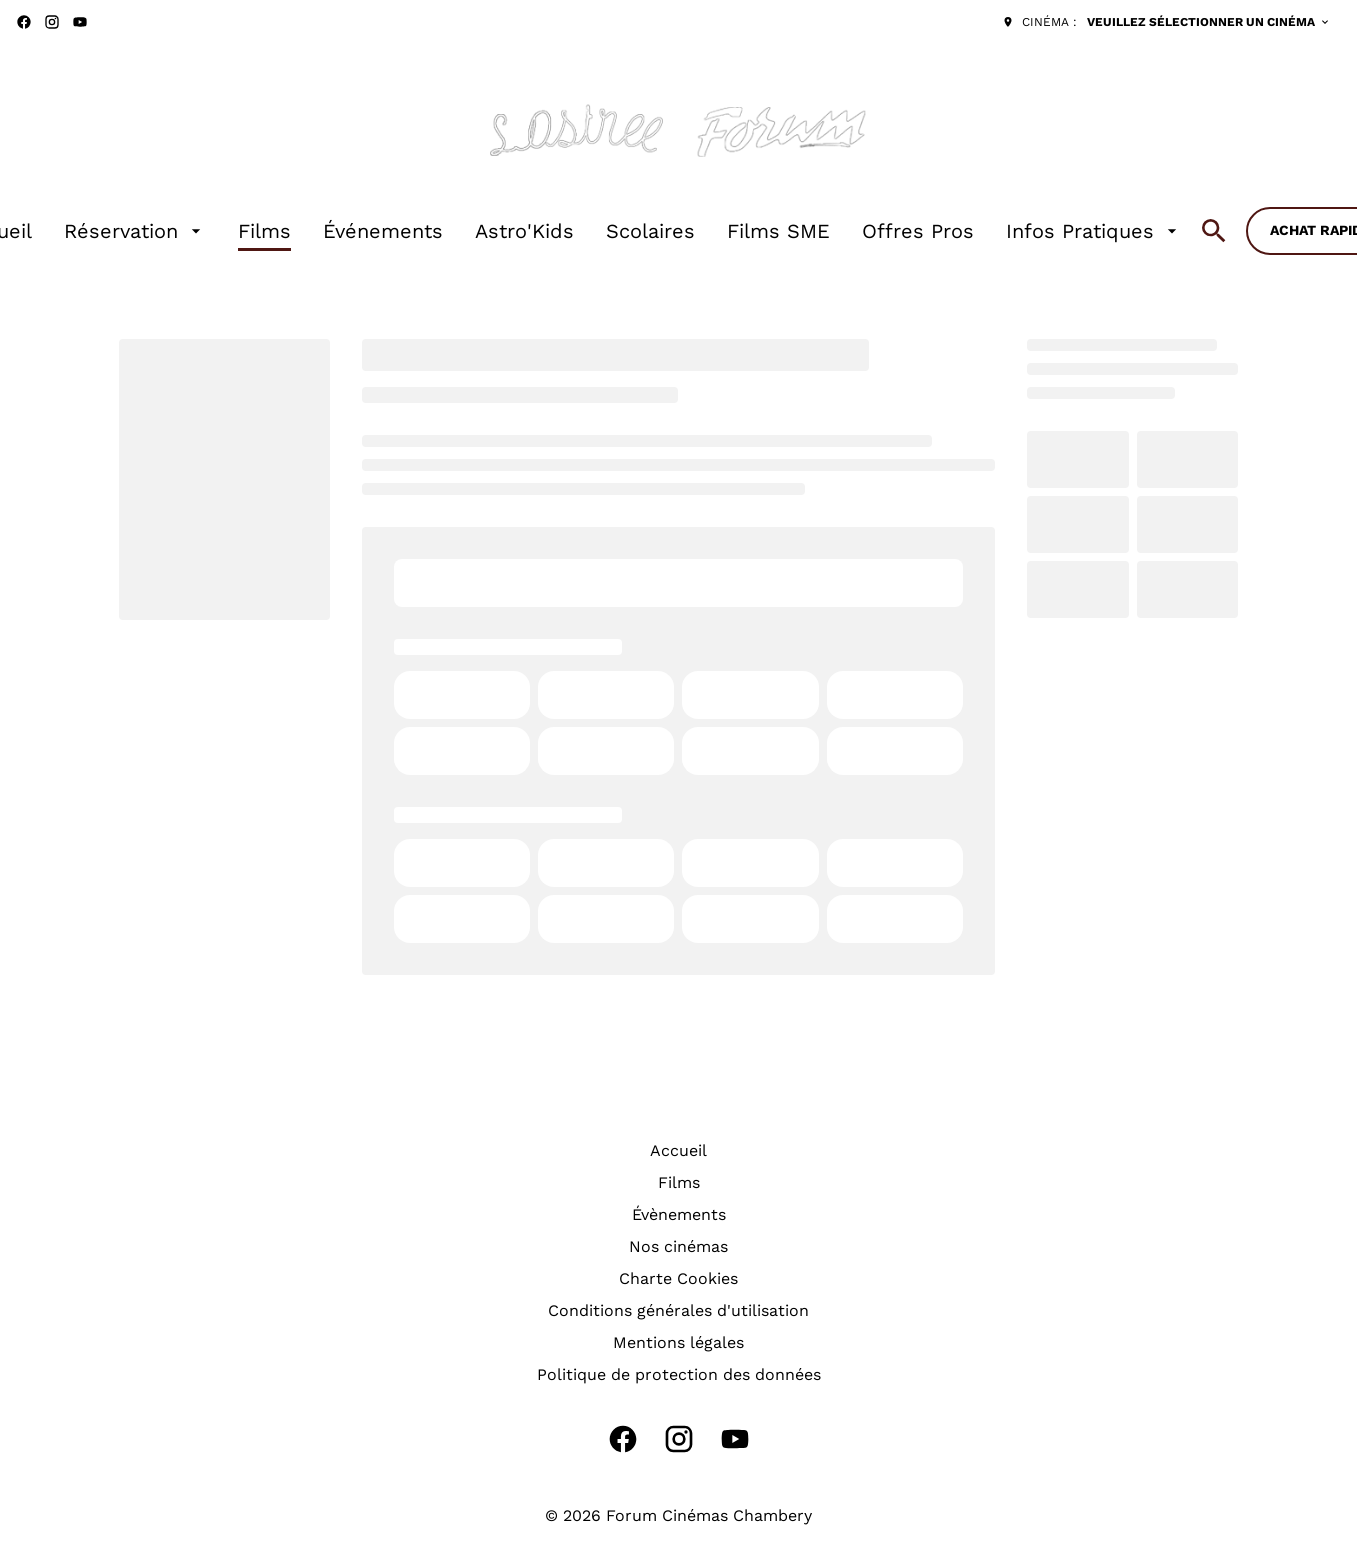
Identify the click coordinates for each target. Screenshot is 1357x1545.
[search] (1214, 231)
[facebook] (24, 22)
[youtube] (80, 22)
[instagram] (52, 22)
